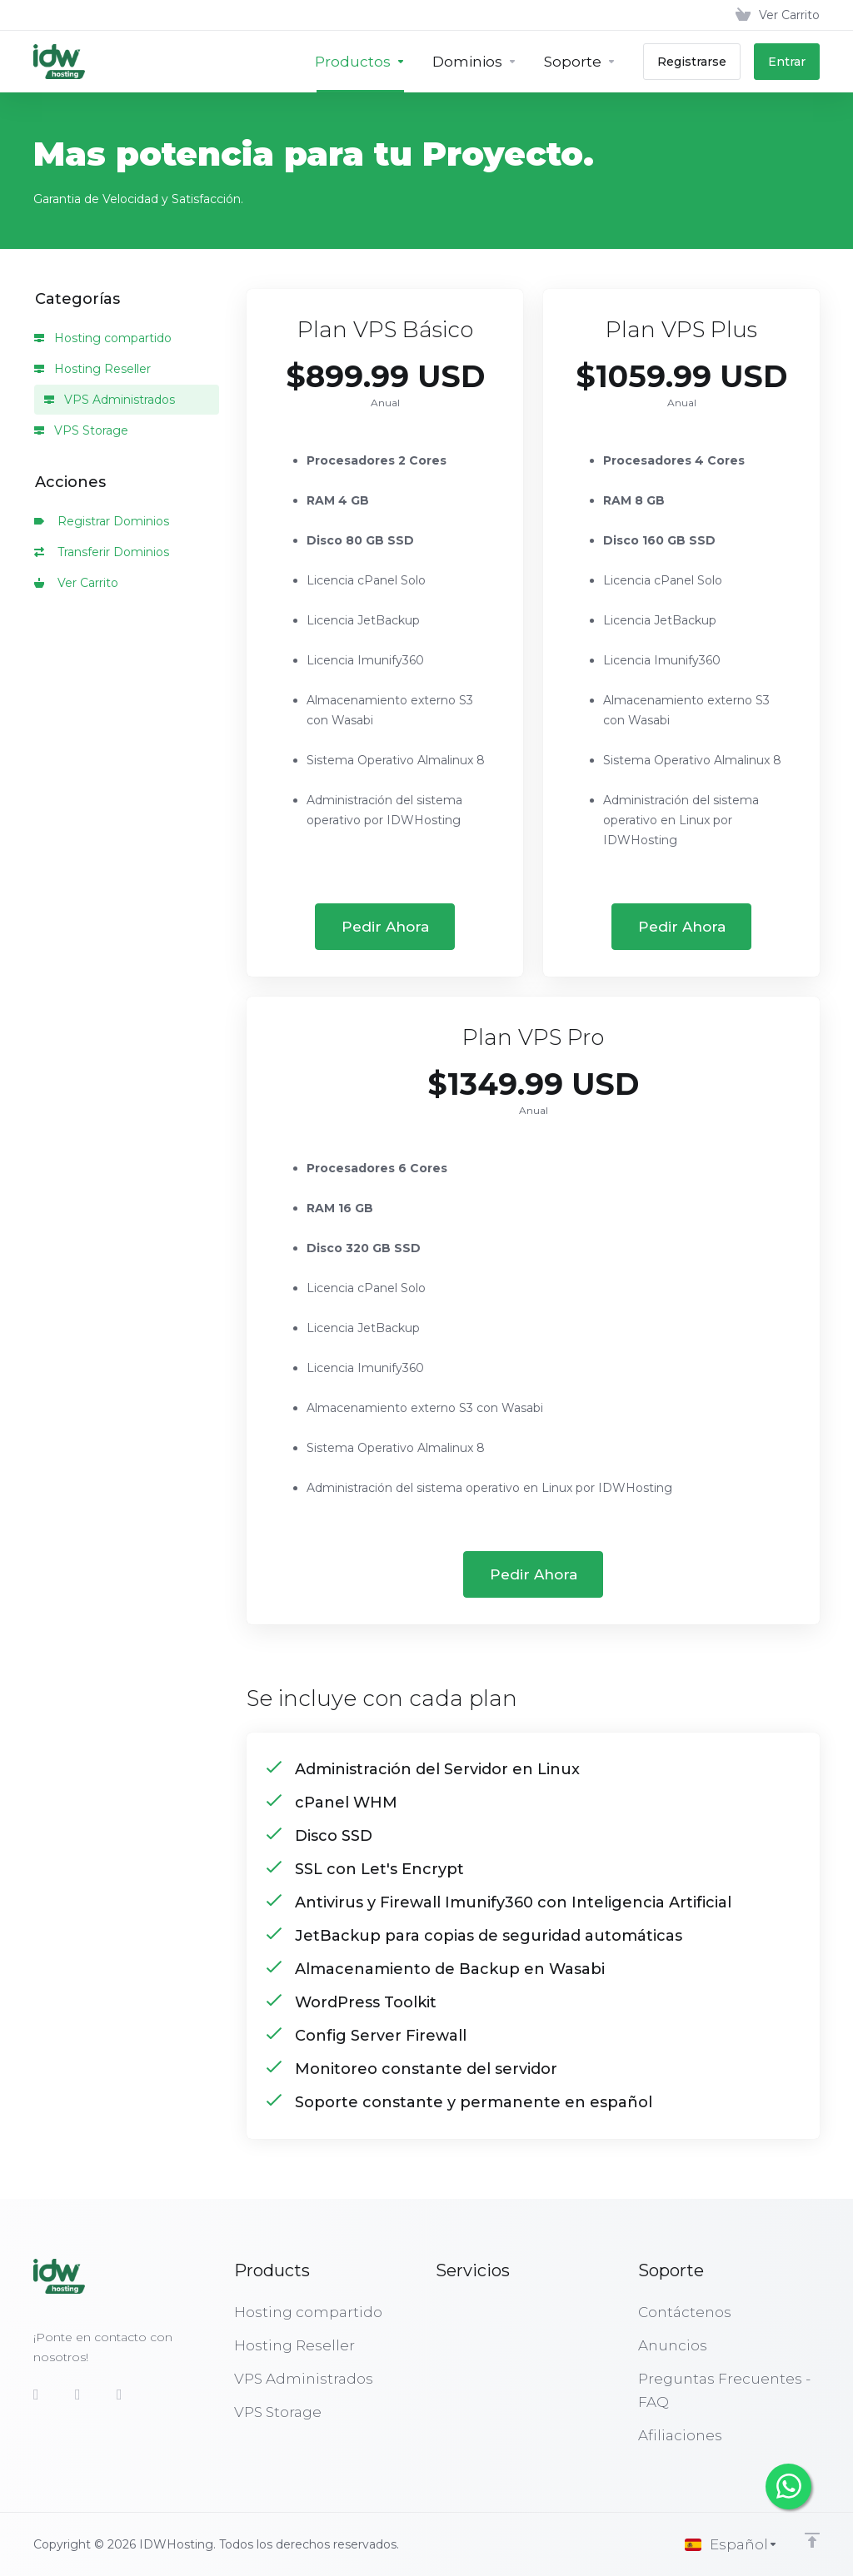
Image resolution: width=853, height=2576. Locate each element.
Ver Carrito (76, 582)
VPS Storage (81, 430)
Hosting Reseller (92, 368)
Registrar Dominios (101, 521)
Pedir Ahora (385, 926)
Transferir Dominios (101, 552)
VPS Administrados (109, 399)
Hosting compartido (103, 338)
